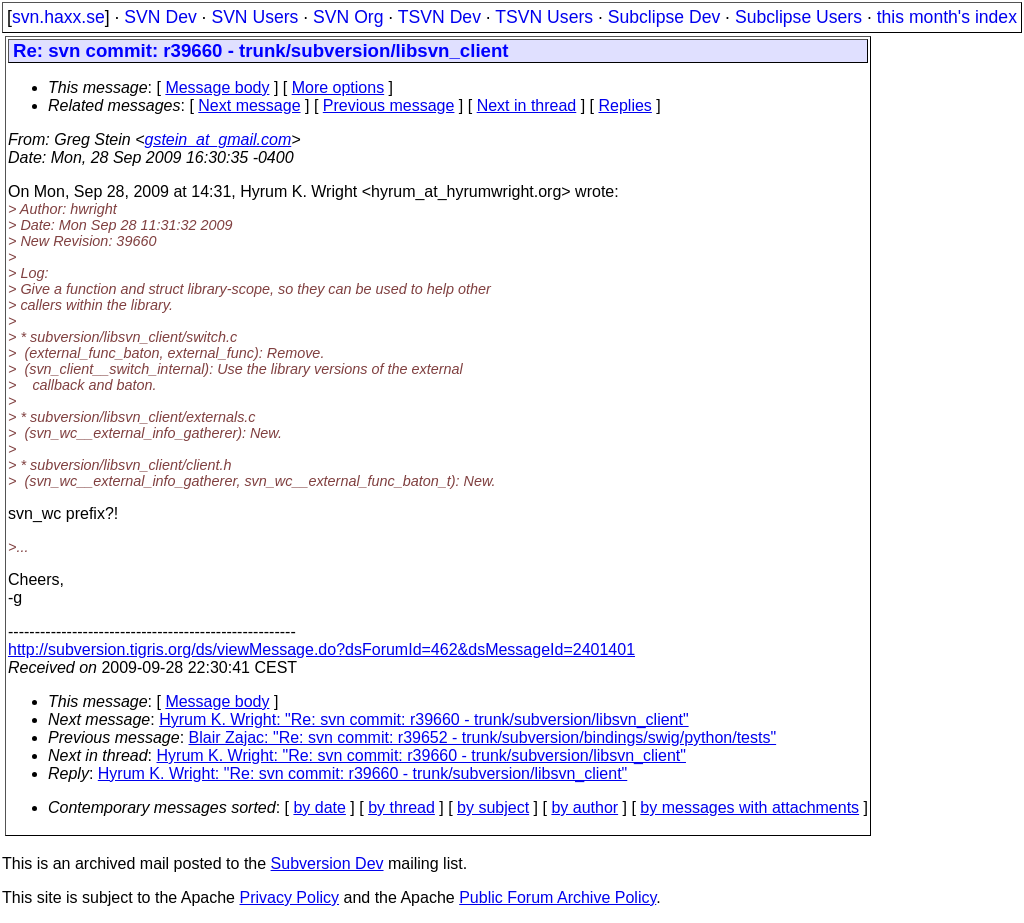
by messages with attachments (749, 807)
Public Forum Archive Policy (557, 897)
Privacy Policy (289, 897)
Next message (249, 105)
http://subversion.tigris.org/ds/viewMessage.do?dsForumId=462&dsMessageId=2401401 (321, 649)
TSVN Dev (439, 17)
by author (584, 807)
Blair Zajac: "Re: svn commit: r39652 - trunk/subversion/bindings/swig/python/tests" (483, 737)
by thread (401, 807)
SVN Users (254, 17)
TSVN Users (544, 17)
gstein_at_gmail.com (218, 139)
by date (319, 807)
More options (338, 87)
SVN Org (348, 17)
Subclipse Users (798, 17)
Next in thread (527, 105)
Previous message (389, 105)
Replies (625, 105)
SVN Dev (160, 17)
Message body (217, 87)
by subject (493, 807)
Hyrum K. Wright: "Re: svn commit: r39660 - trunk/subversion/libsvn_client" (423, 719)
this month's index (947, 17)
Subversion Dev (327, 863)
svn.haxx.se (58, 17)
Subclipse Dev (664, 17)
